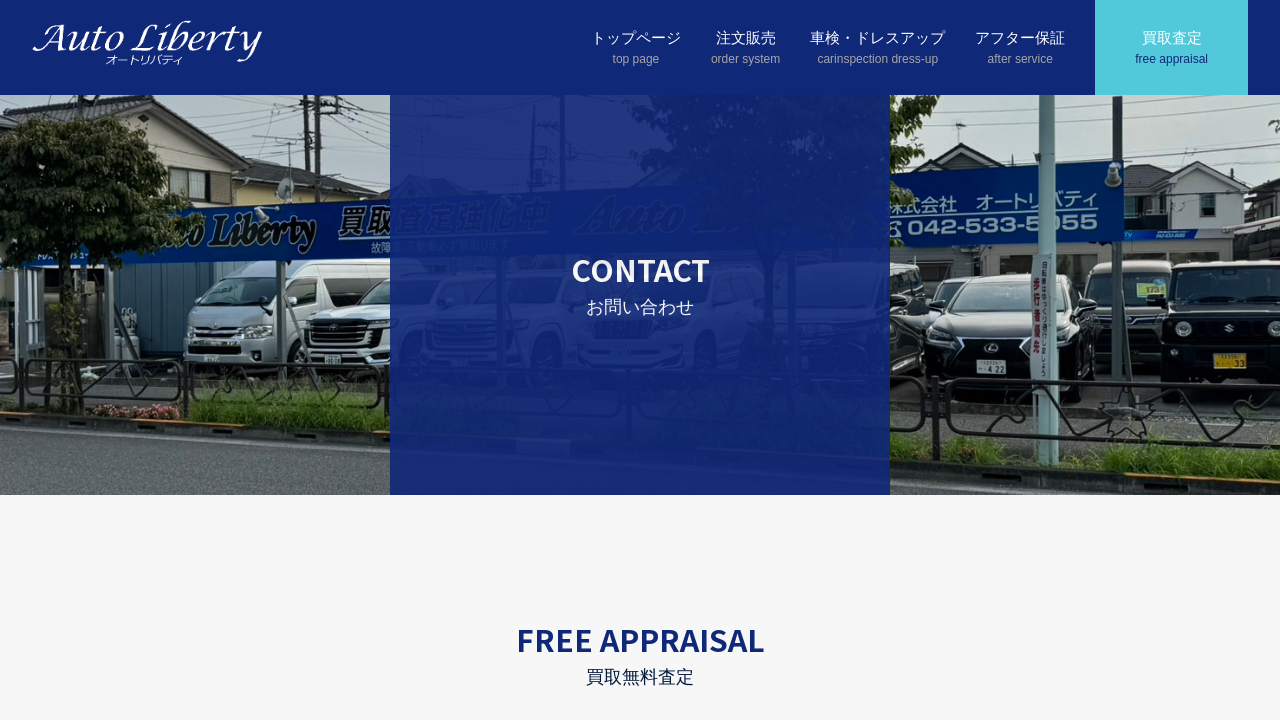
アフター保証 (1020, 49)
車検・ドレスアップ (877, 49)
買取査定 (1171, 49)
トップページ (636, 49)
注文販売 (745, 49)
